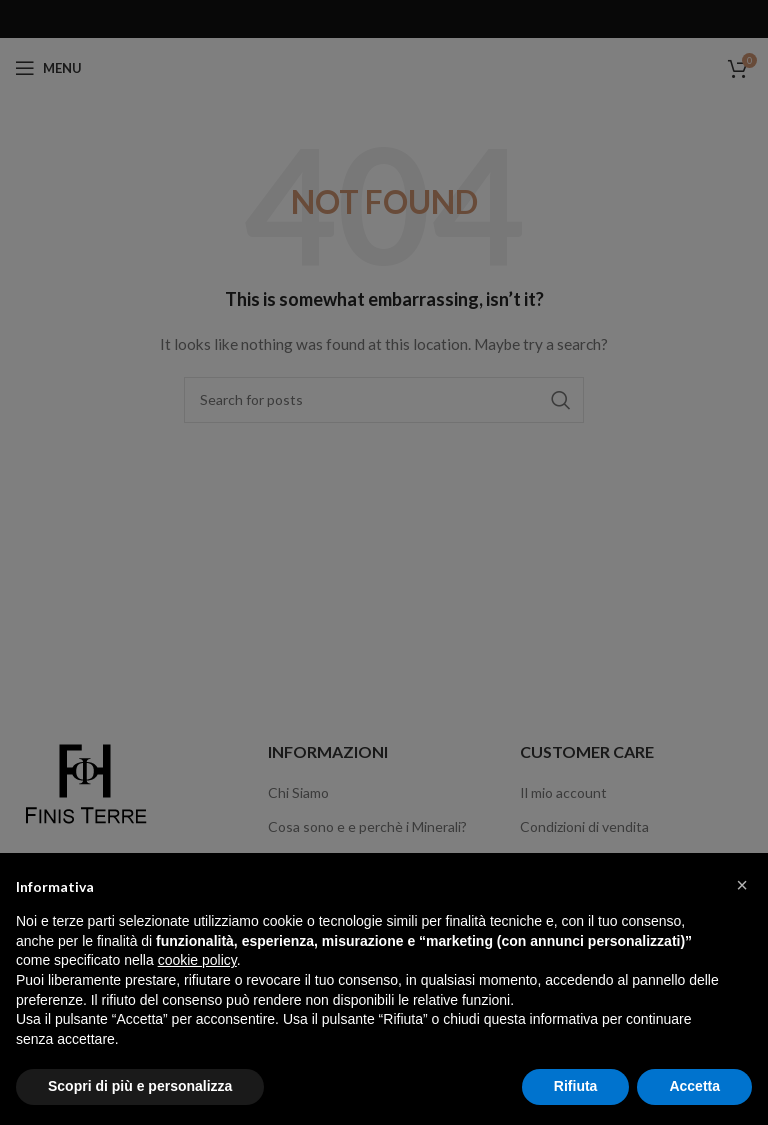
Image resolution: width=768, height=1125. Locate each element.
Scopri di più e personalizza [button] (140, 1086)
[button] (742, 885)
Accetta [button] (694, 1086)
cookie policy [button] (197, 960)
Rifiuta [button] (576, 1086)
